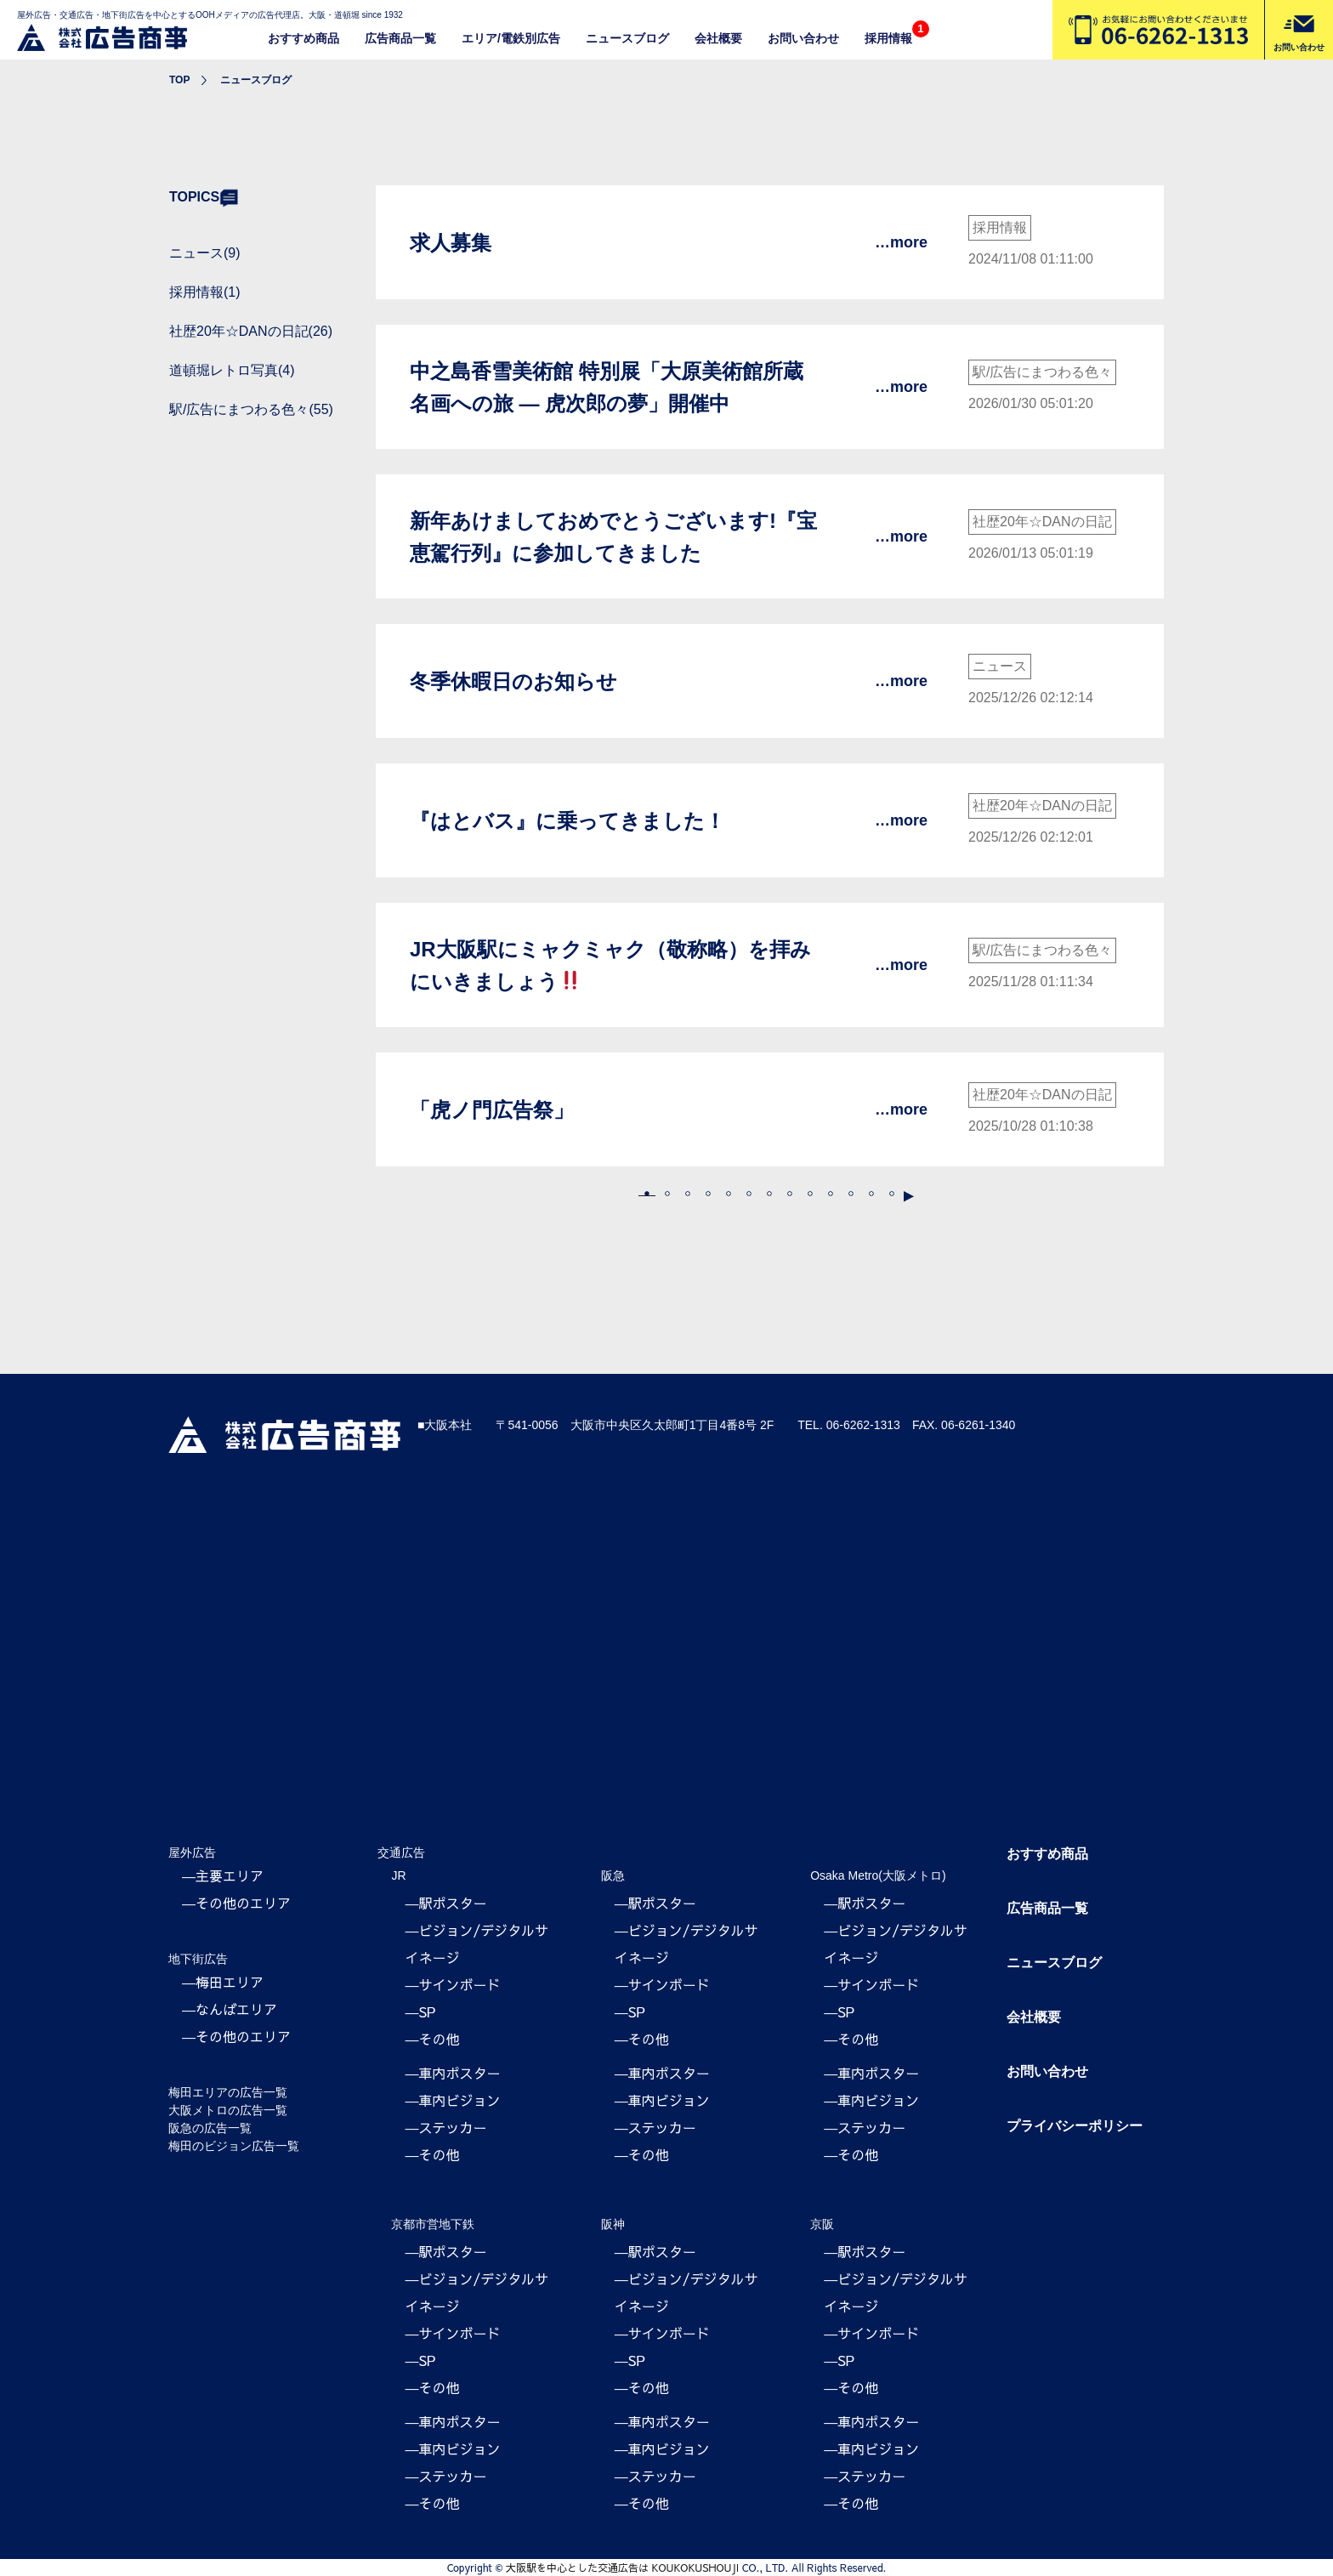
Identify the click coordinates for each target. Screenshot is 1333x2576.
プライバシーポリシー (1075, 2126)
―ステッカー (445, 2127)
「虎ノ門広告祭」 (492, 1109)
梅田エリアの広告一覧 (227, 2092)
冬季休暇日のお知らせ (513, 681)
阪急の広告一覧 (210, 2128)
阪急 (613, 1875)
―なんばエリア (229, 2009)
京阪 (822, 2224)
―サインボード (452, 1984)
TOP (179, 80)
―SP (420, 2011)
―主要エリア (223, 1875)
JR (398, 1875)
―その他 (432, 2038)
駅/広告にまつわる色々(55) (251, 409)
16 (891, 1193)
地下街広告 (198, 1959)
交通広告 (401, 1852)
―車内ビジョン (452, 2100)
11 (851, 1193)
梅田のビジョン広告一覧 (233, 2146)
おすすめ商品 (303, 38)
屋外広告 (192, 1852)
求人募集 (450, 242)
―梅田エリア (223, 1981)
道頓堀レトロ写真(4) (232, 370)
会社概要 (718, 38)
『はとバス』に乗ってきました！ (567, 820)
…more (901, 242)
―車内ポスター (452, 2072)
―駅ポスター (445, 1902)
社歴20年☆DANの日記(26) (250, 331)
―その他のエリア (236, 1902)
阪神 (613, 2224)
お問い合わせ (803, 38)
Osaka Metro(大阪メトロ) (877, 1875)
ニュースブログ (627, 38)
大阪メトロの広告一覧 (227, 2110)
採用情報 (888, 38)
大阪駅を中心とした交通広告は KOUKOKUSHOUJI (622, 2567)
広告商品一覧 (400, 38)
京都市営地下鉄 (432, 2224)
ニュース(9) (205, 253)
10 (830, 1193)
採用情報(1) (205, 292)
